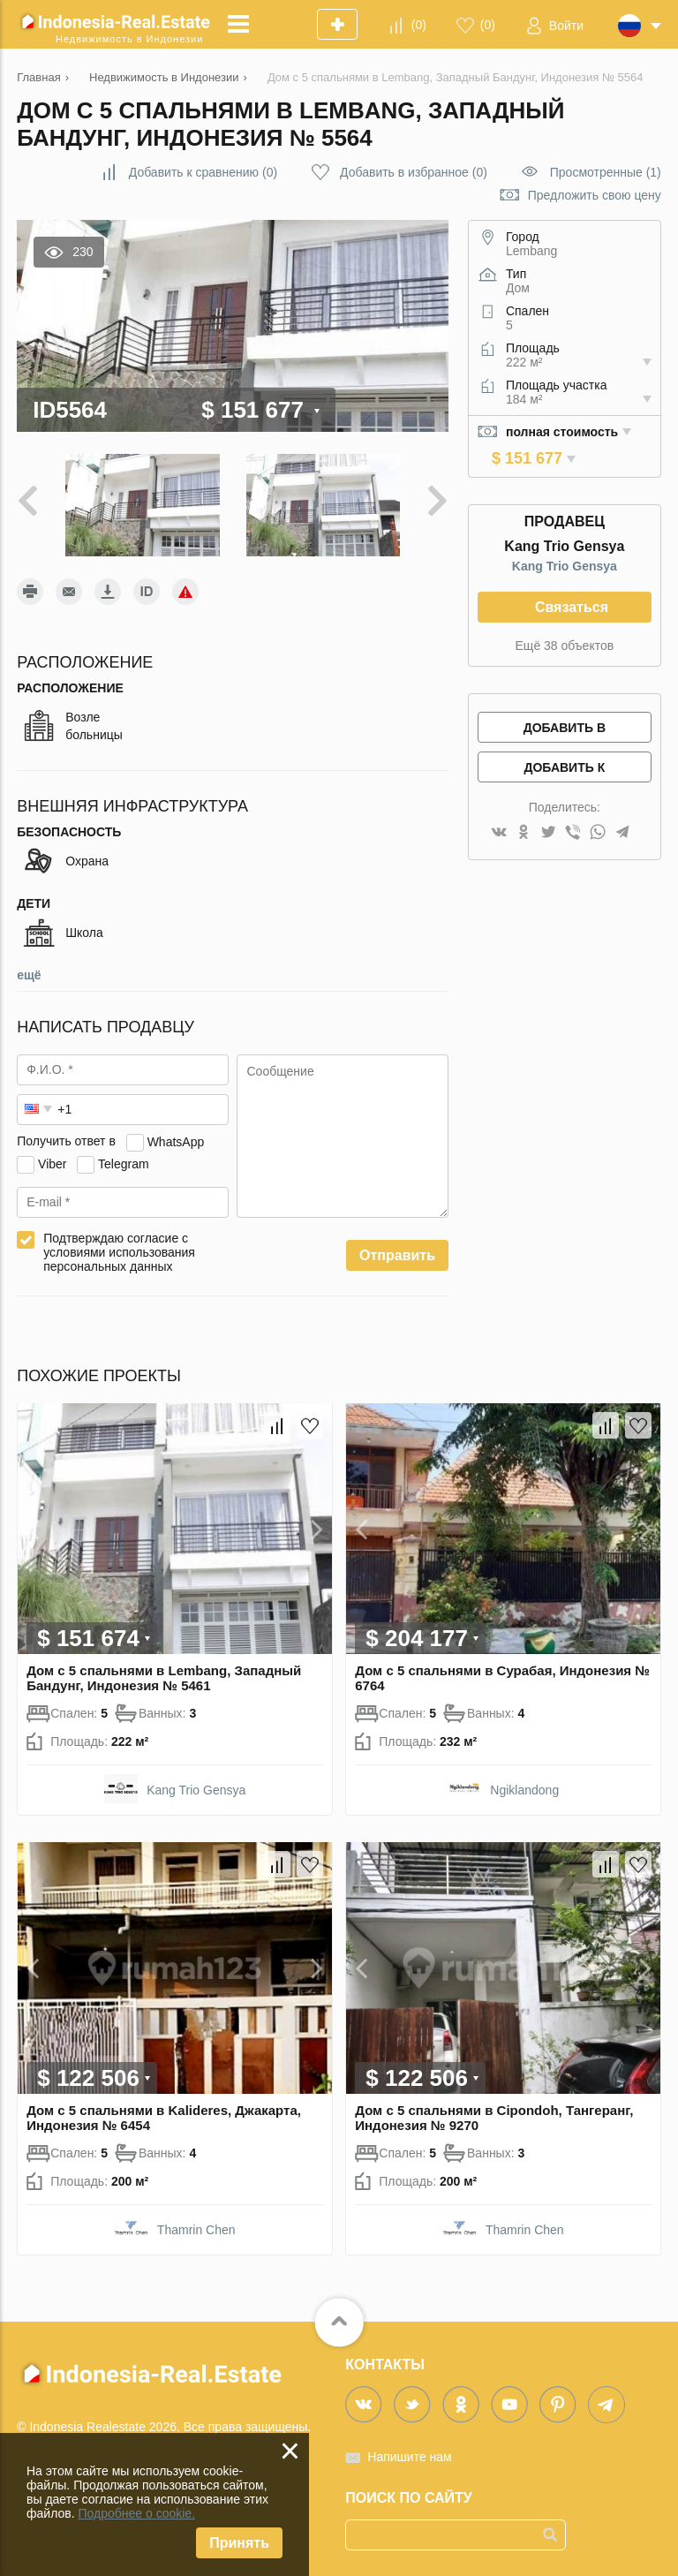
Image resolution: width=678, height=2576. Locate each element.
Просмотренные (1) (605, 172)
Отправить (397, 1255)
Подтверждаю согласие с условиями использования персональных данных (119, 1252)
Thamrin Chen (196, 2230)
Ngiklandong (524, 1790)
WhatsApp (176, 1141)
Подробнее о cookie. (136, 2513)
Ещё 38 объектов (565, 645)
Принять (239, 2542)
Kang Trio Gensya (564, 566)
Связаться (571, 607)
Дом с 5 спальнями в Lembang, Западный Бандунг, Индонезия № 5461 (163, 1678)
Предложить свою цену (594, 195)
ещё (29, 975)
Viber (52, 1163)
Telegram (123, 1163)
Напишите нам (409, 2457)
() (418, 25)
